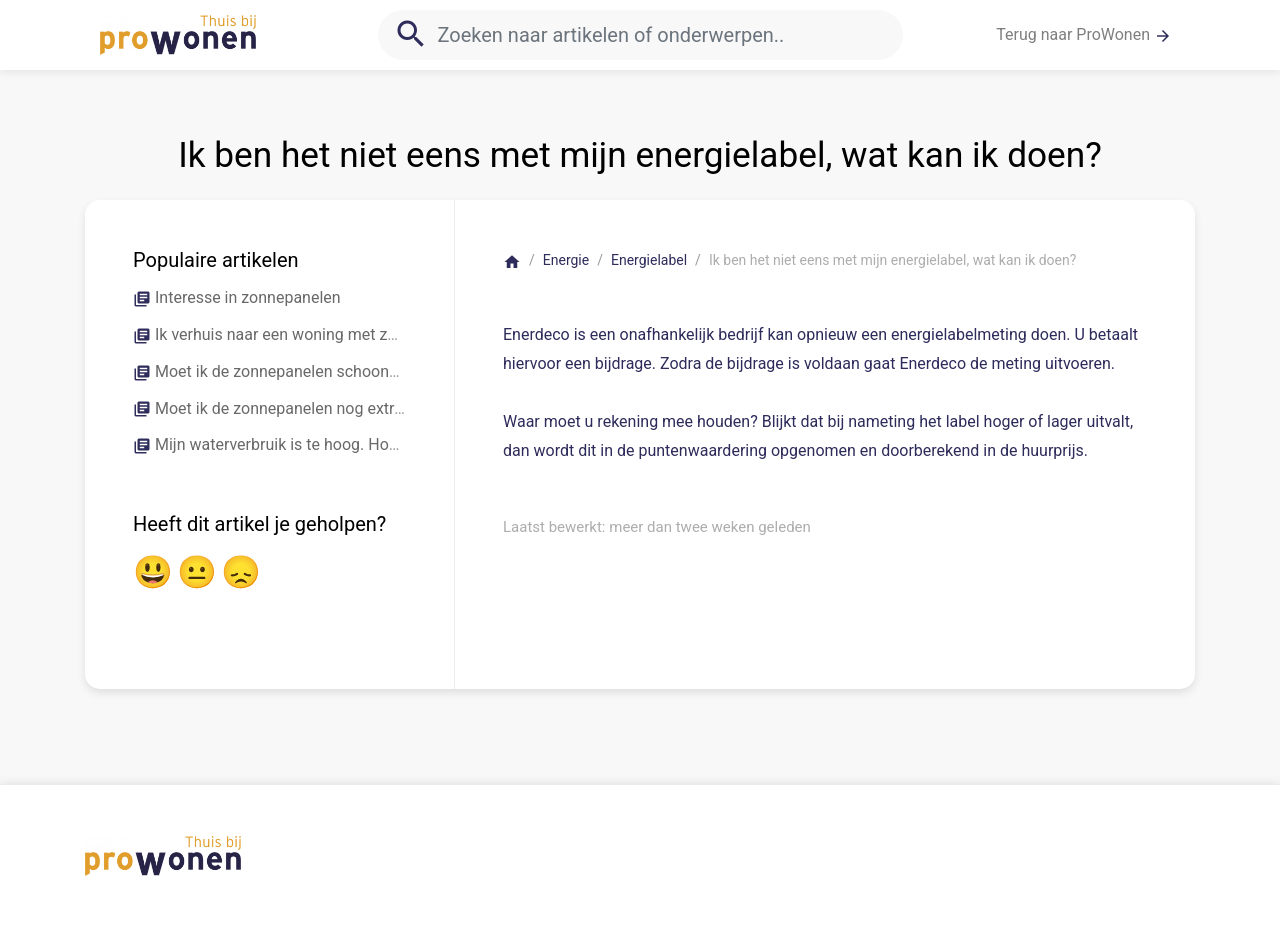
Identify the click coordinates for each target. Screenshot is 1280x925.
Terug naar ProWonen (1084, 35)
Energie (566, 260)
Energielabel (649, 260)
